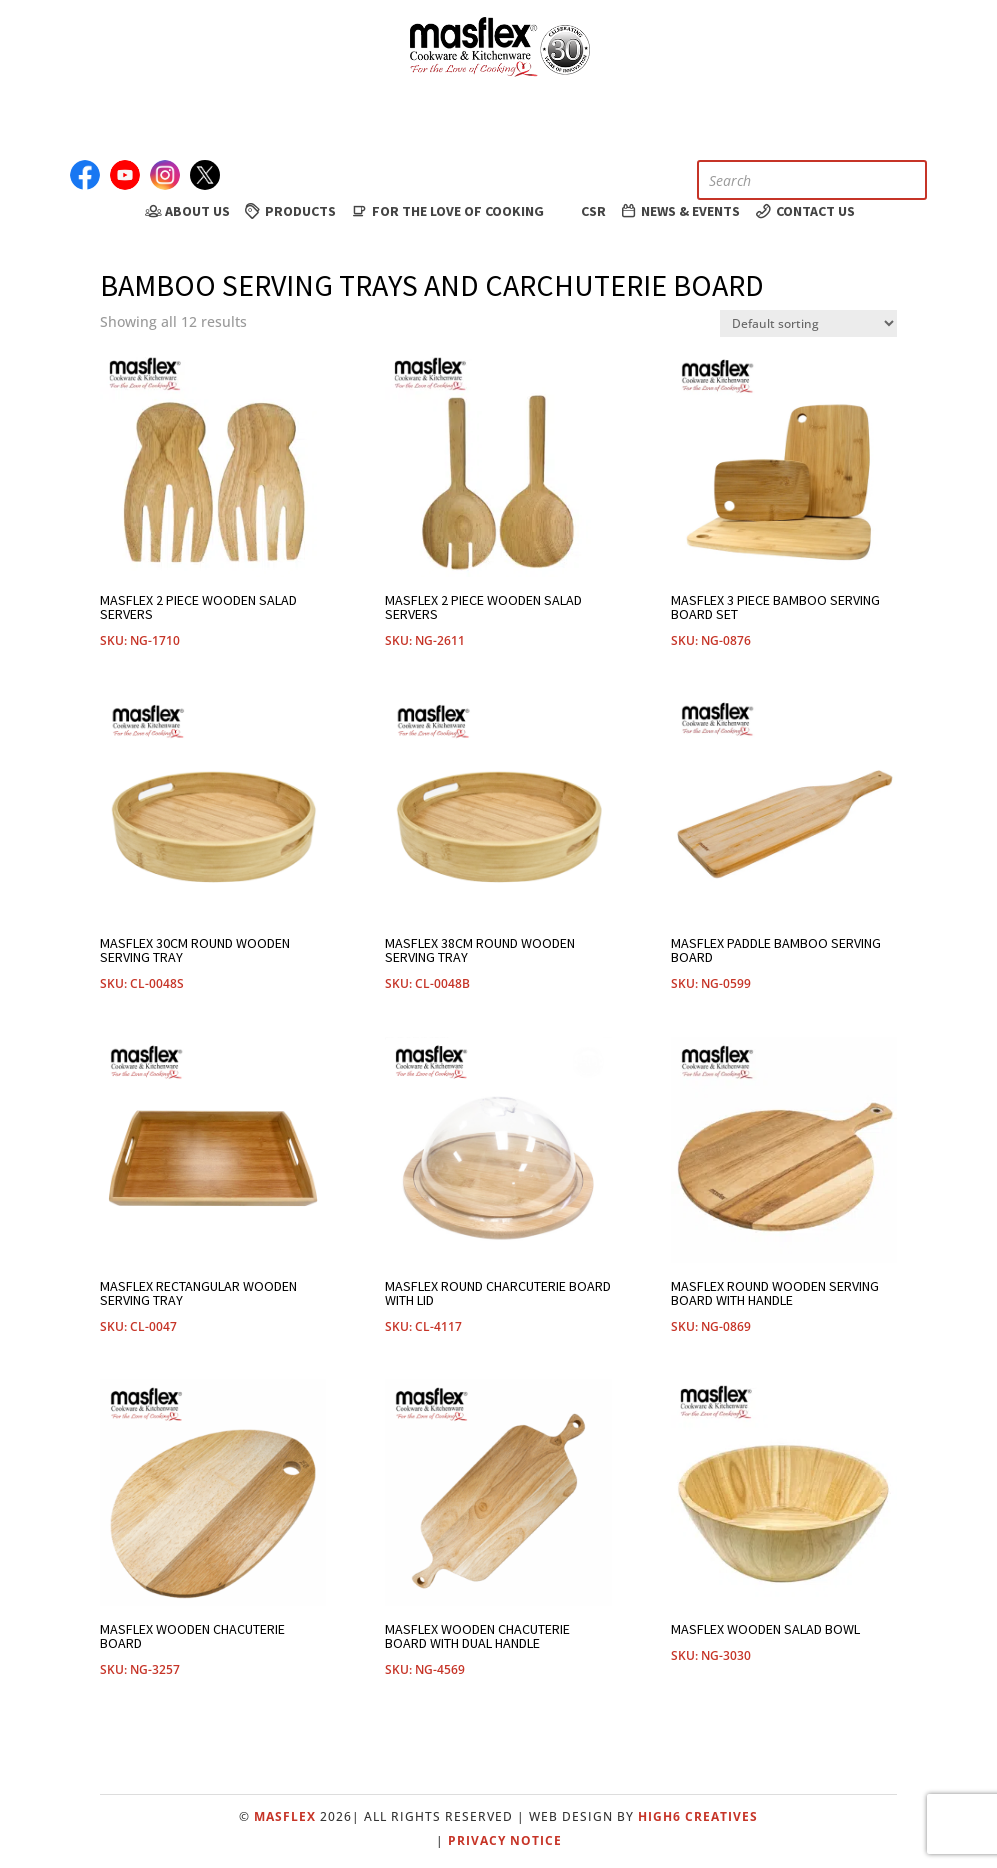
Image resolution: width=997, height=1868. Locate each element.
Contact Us (804, 211)
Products (290, 211)
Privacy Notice (505, 1840)
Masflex (285, 1816)
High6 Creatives (698, 1816)
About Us (186, 211)
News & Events (680, 211)
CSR (581, 210)
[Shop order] (808, 323)
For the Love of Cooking (446, 211)
